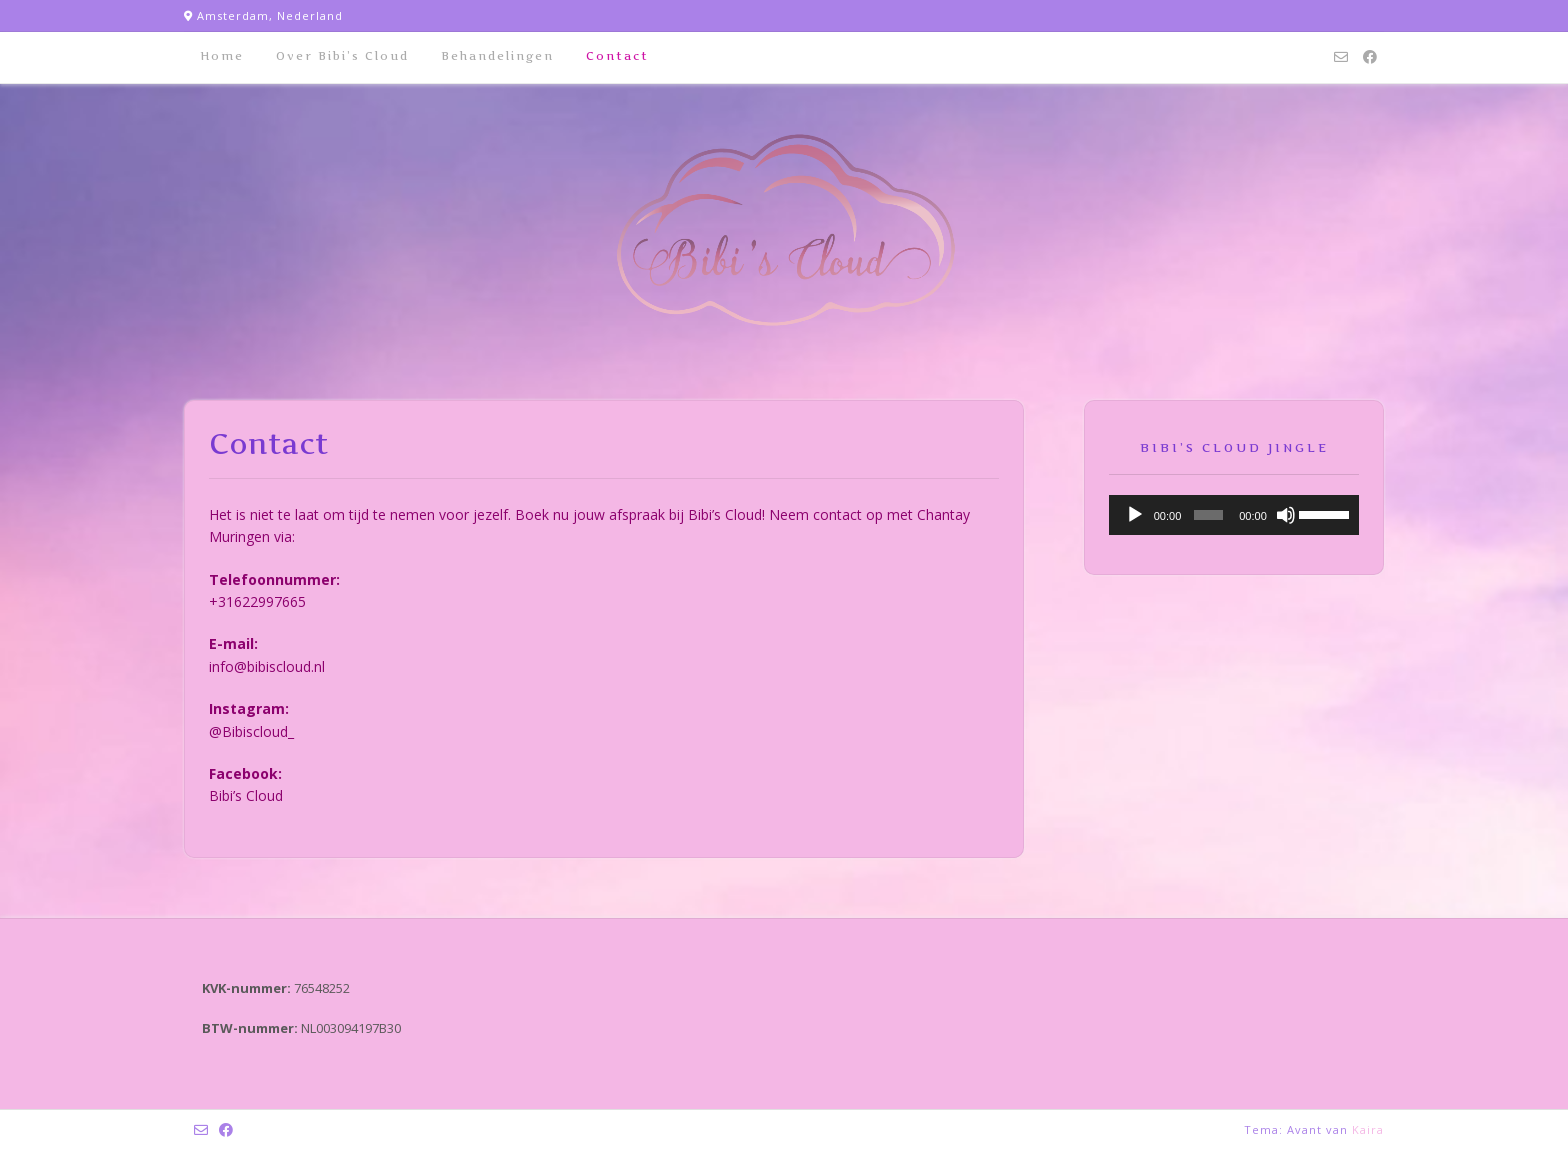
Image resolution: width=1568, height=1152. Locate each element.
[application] (1234, 515)
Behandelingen (497, 56)
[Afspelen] (1135, 515)
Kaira (1368, 1129)
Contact (617, 56)
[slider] (1208, 515)
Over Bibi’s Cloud (342, 56)
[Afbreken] (1286, 515)
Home (222, 56)
